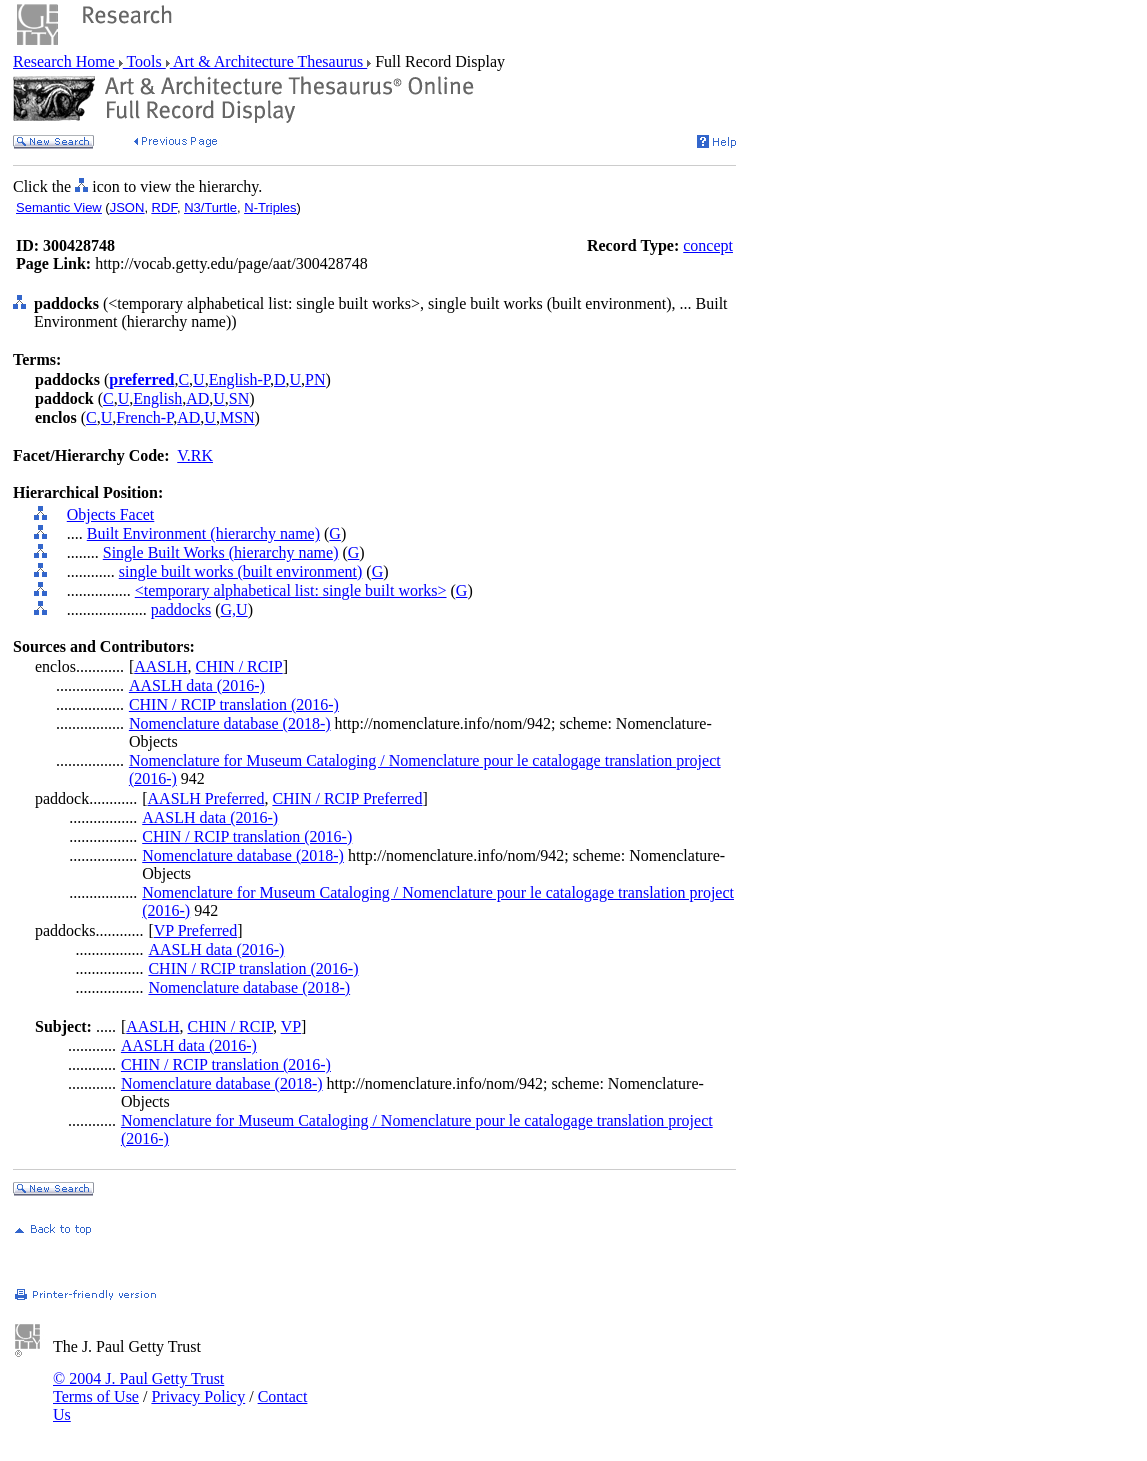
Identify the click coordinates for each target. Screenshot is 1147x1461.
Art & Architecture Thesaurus (268, 61)
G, (229, 609)
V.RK (195, 455)
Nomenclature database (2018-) (230, 723)
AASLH (160, 666)
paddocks (181, 609)
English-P (239, 379)
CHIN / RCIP (239, 666)
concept (708, 245)
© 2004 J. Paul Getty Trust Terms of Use (138, 1387)
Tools (144, 61)
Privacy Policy (198, 1396)
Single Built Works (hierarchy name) (221, 552)
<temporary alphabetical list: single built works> (291, 590)
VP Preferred (195, 930)
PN (315, 379)
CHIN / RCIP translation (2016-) (234, 704)
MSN (237, 417)
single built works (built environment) (241, 571)
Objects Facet (111, 514)
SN (239, 398)
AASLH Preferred (206, 798)
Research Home (66, 61)
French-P (144, 417)
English (157, 398)
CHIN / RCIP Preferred (347, 798)
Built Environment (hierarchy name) (203, 533)
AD (197, 398)
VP (291, 1026)
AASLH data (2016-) (197, 685)
